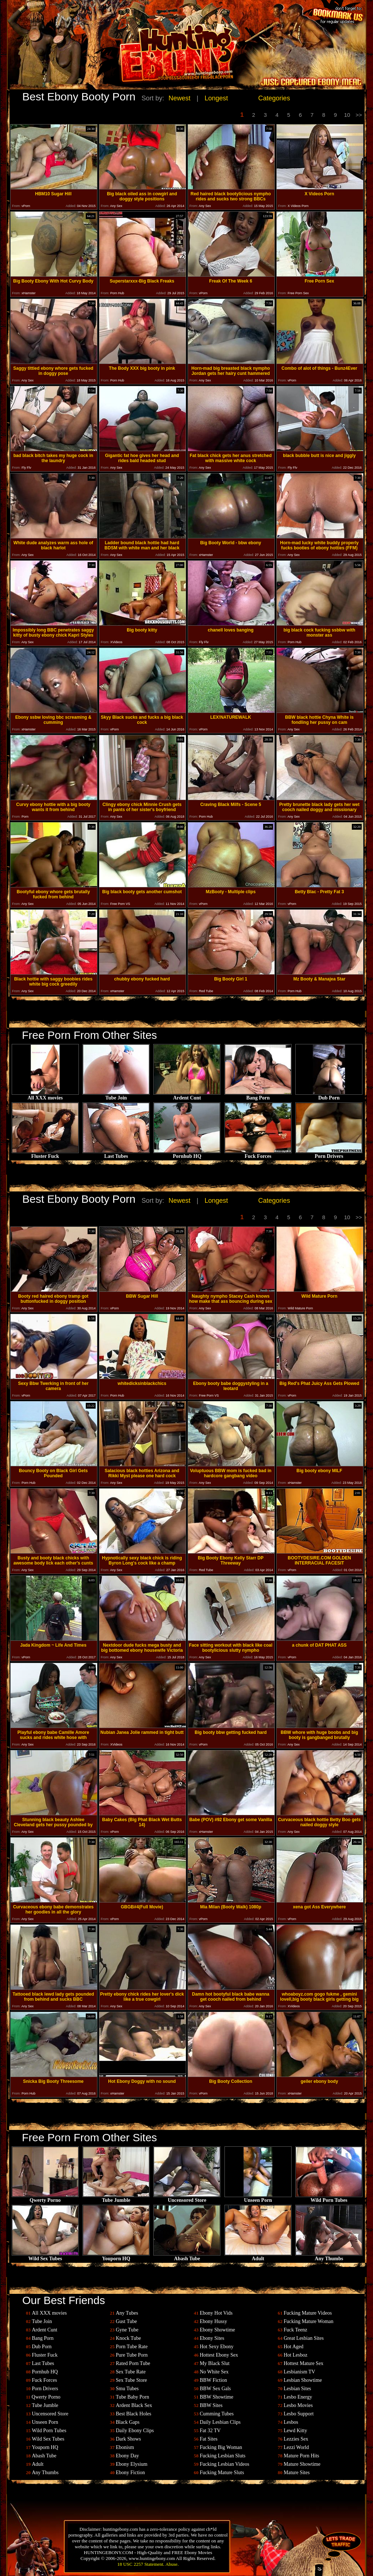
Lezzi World (296, 2447)
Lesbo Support (299, 2413)
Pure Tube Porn (131, 2355)
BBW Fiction (213, 2380)
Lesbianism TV (299, 2372)
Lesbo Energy (298, 2397)
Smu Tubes (127, 2388)
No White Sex (214, 2372)
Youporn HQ (116, 2256)
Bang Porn (258, 1096)
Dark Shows (128, 2439)
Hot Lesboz (295, 2355)
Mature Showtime (302, 2464)
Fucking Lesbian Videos (224, 2464)
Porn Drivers (328, 1154)
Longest (216, 98)
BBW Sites (211, 2405)
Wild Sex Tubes (45, 2256)
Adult (258, 2256)
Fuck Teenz (295, 2330)
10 (347, 115)
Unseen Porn (258, 2198)
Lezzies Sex (296, 2439)
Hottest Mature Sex (303, 2363)
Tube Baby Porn (132, 2397)
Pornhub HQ (186, 1154)
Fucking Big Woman (221, 2447)
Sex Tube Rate (131, 2372)
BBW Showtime (216, 2397)
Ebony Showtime (217, 2330)
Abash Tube (186, 2256)
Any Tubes (127, 2313)
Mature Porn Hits (301, 2455)
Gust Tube (126, 2321)
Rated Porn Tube (133, 2363)
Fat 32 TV (210, 2430)
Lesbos (291, 2422)
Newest (180, 98)
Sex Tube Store (131, 2380)
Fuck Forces (258, 1154)
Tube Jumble (116, 2198)
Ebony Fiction (130, 2472)
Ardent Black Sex (134, 2405)
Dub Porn (328, 1096)
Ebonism (125, 2447)
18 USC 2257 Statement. (140, 2564)
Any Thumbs (328, 2256)
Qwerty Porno (45, 2198)
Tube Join (116, 1096)
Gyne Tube (127, 2330)
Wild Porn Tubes (328, 2198)
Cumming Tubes (217, 2413)
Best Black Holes (133, 2413)
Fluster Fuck (45, 1154)
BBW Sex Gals (215, 2388)
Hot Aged (293, 2346)
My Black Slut (215, 2363)
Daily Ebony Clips (135, 2430)
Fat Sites (209, 2439)
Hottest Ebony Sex (219, 2355)
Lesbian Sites (297, 2388)
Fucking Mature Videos (308, 2313)
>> (358, 115)
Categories (274, 98)
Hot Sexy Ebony (217, 2346)
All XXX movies (45, 1096)
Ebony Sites (212, 2338)
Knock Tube (128, 2338)
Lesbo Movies (298, 2405)
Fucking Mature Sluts (222, 2472)
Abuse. (171, 2564)
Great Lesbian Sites (304, 2338)
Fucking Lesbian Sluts (222, 2455)
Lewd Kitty (295, 2430)
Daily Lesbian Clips (220, 2422)
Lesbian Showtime (303, 2380)
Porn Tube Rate (131, 2346)
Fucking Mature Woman (308, 2321)
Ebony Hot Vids (216, 2313)
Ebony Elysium (131, 2464)
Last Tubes (116, 1154)
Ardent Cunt (186, 1096)
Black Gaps (127, 2422)
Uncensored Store (186, 2198)
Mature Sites (296, 2472)
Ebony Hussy (213, 2321)
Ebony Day (127, 2455)
